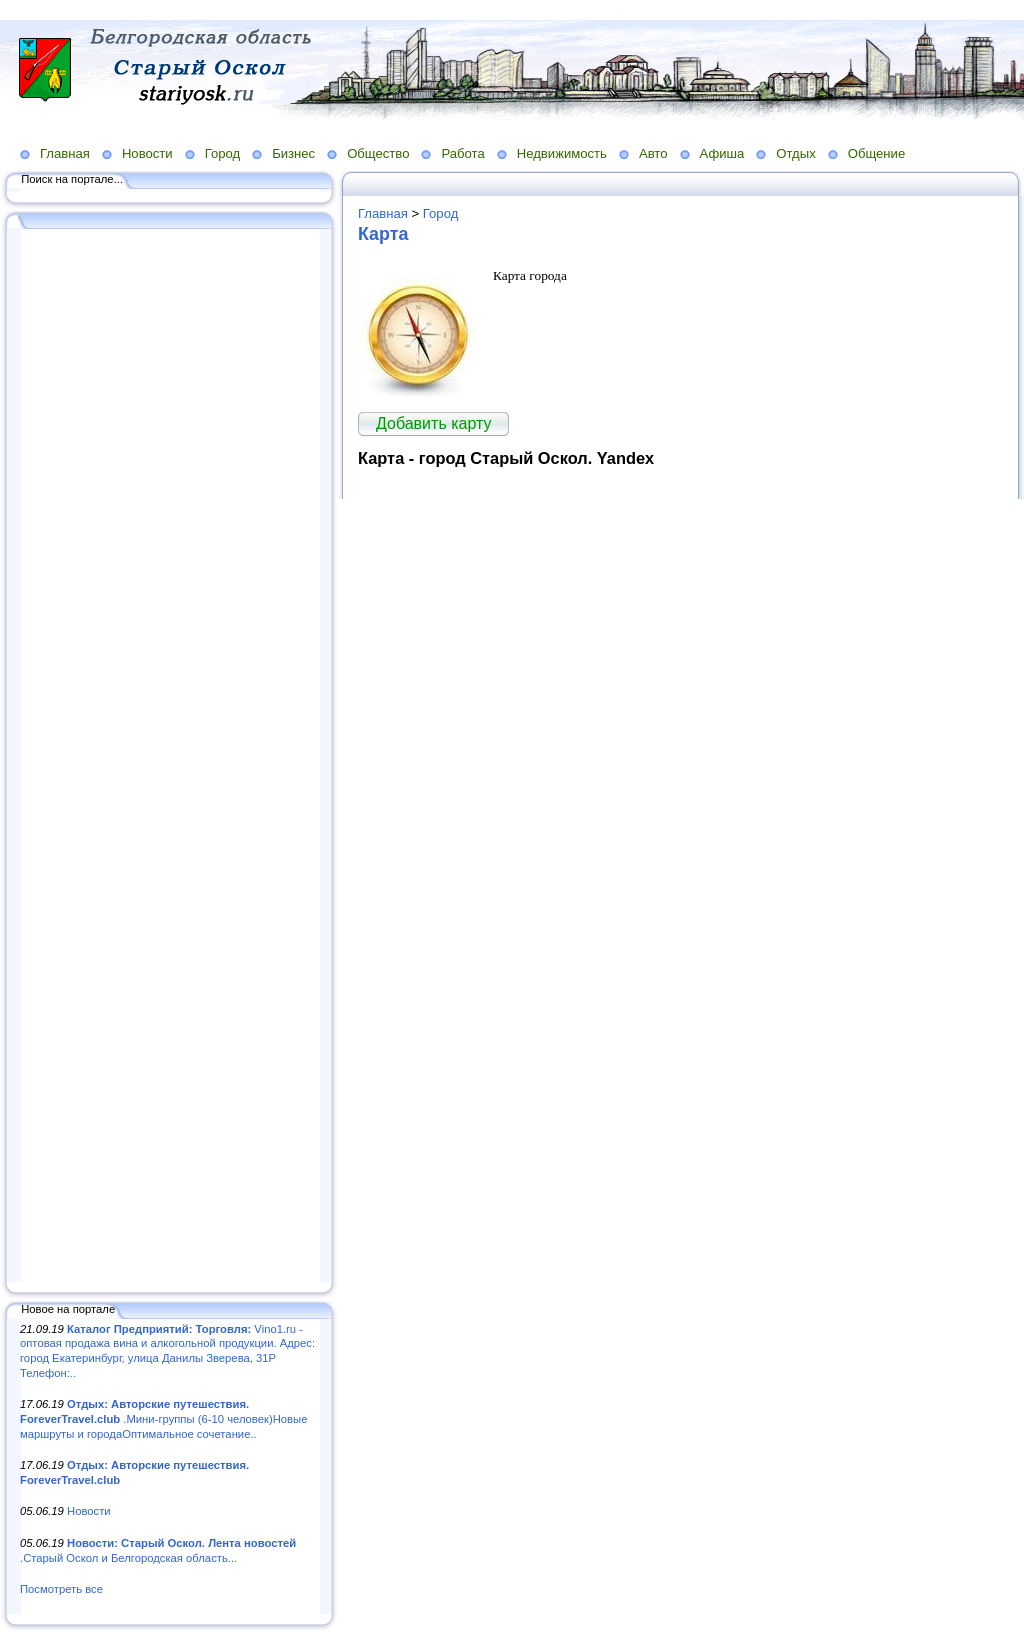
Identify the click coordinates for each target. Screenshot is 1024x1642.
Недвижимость (562, 153)
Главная (65, 153)
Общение (877, 153)
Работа (462, 153)
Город (222, 153)
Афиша (722, 153)
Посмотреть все (61, 1589)
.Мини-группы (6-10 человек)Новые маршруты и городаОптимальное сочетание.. (163, 1418)
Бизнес (293, 153)
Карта (383, 234)
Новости (147, 153)
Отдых (795, 153)
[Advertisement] (170, 757)
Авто (653, 153)
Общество (378, 153)
